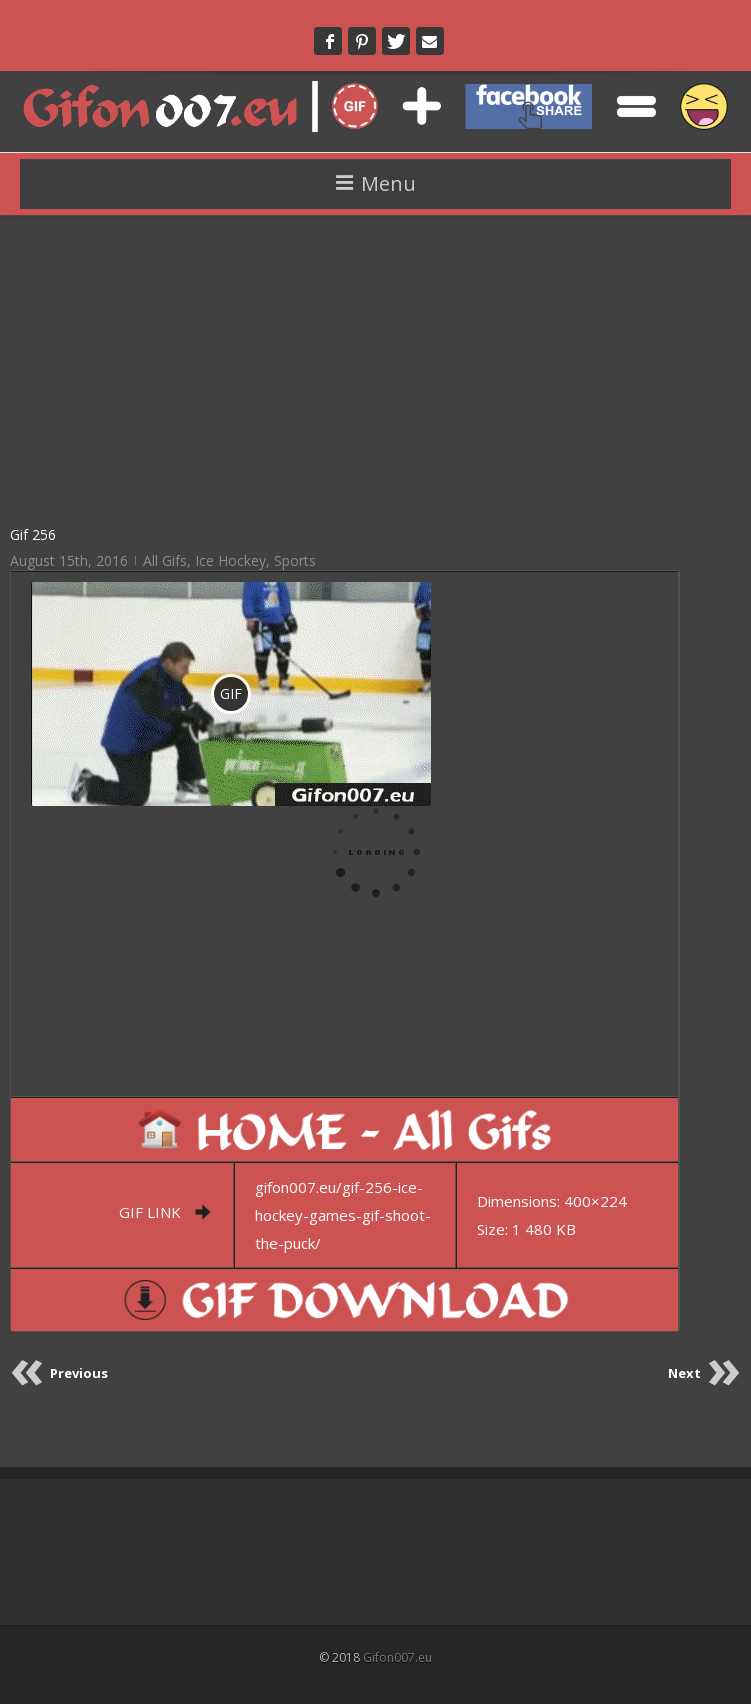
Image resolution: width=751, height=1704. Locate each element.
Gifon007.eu (397, 1657)
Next (684, 1373)
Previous (79, 1373)
